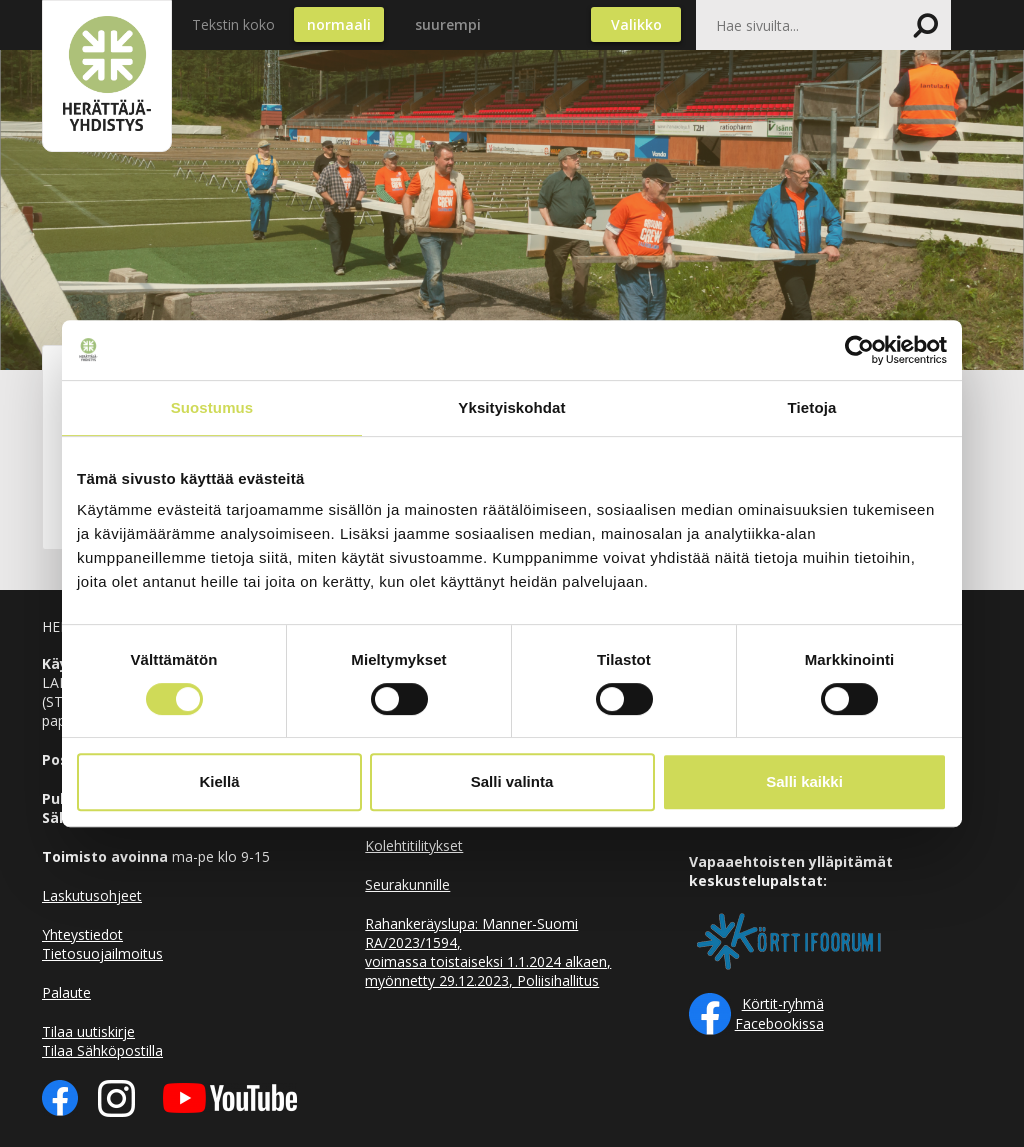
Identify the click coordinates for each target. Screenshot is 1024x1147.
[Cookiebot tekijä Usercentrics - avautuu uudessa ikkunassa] (859, 350)
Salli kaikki (804, 781)
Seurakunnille (407, 884)
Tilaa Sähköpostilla (102, 1050)
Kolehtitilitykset (414, 845)
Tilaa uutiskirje (88, 1031)
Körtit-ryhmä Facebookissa (779, 1013)
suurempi (448, 24)
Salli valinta (512, 781)
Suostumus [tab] (212, 407)
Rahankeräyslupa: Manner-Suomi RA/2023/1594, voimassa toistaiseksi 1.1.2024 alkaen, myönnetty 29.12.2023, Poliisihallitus (488, 952)
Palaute (66, 992)
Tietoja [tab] (812, 407)
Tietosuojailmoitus (102, 953)
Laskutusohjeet (92, 895)
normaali (339, 24)
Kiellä (219, 781)
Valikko (636, 24)
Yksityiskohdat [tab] (511, 407)
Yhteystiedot (82, 934)
